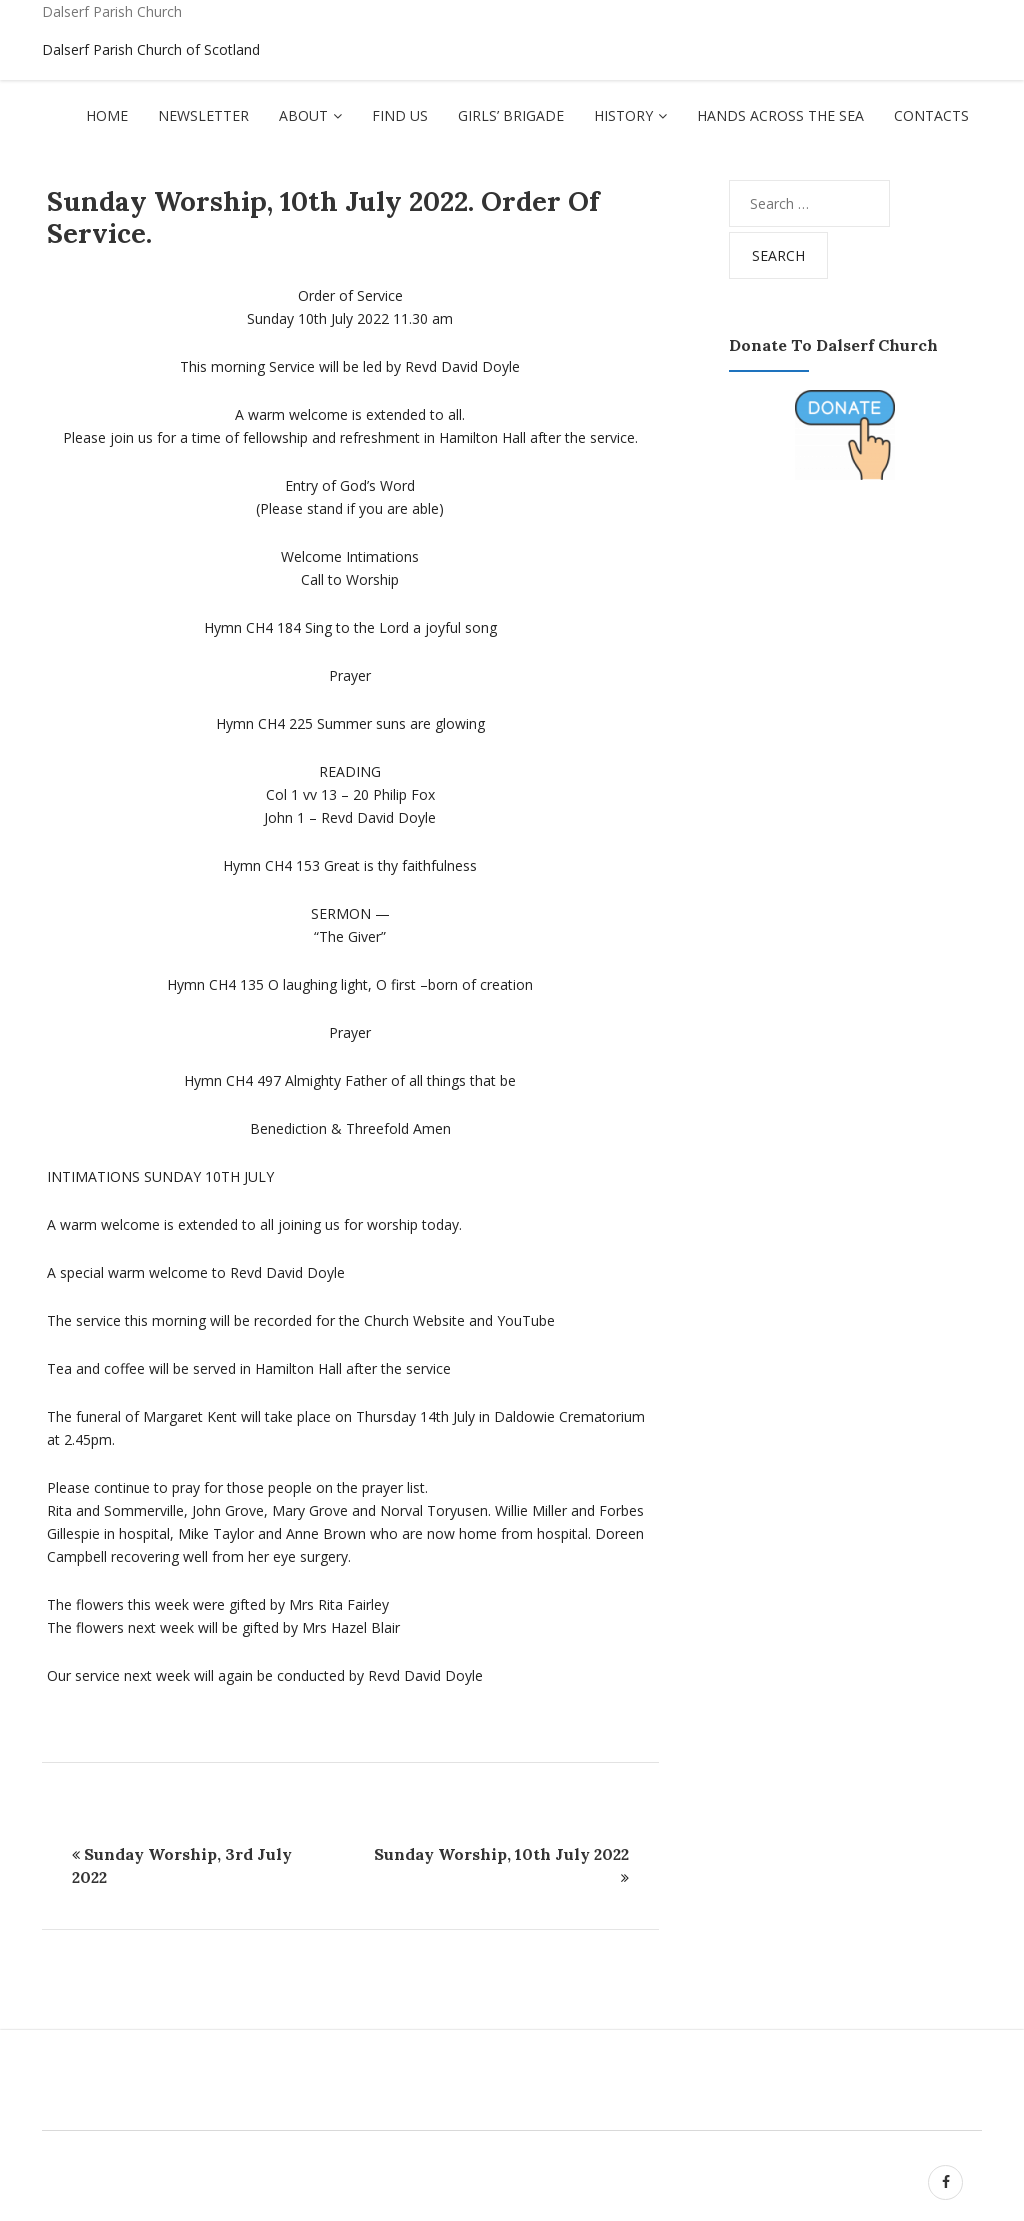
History (623, 115)
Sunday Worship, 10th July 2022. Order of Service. (323, 217)
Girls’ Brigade (511, 115)
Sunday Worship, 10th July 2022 (501, 1854)
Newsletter (203, 115)
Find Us (400, 115)
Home (107, 115)
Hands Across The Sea (780, 115)
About (303, 115)
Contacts (931, 115)
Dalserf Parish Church (112, 11)
